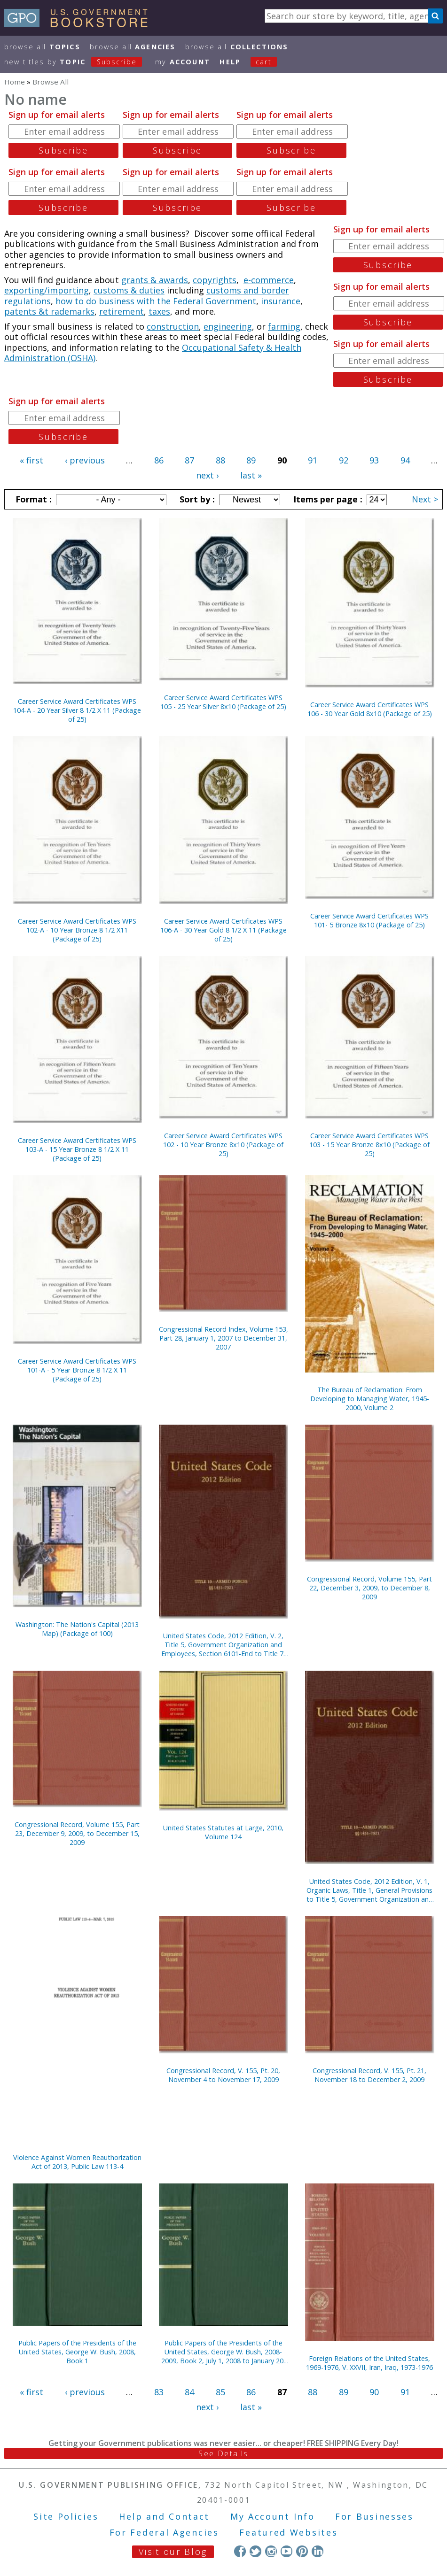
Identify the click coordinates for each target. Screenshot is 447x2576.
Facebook (240, 2551)
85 (220, 2392)
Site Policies (65, 2516)
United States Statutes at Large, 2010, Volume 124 (223, 1832)
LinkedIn (317, 2551)
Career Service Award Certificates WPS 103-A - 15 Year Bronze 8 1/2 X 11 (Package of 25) (77, 1149)
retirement (121, 311)
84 (189, 2392)
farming (284, 326)
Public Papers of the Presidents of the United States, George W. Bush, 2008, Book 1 (77, 2351)
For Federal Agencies (164, 2532)
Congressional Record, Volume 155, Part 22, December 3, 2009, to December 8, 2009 (369, 1587)
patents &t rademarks (49, 311)
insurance (280, 301)
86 (159, 460)
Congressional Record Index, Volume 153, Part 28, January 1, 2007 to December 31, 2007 (223, 1338)
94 (405, 460)
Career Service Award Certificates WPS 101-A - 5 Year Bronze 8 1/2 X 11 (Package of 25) (77, 1370)
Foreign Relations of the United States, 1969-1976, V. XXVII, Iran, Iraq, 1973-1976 (369, 2363)
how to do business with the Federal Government (155, 301)
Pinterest (302, 2551)
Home (14, 81)
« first (31, 460)
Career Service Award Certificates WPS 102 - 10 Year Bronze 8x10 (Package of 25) (223, 1144)
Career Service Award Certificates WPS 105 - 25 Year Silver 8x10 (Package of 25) (223, 702)
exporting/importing (46, 290)
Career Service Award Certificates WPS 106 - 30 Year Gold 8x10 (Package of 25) (369, 709)
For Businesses (374, 2516)
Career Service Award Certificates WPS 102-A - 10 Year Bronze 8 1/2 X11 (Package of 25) (77, 930)
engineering (228, 326)
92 (343, 460)
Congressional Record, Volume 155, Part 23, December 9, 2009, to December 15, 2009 (77, 1833)
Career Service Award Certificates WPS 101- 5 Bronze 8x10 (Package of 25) (369, 920)
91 (312, 460)
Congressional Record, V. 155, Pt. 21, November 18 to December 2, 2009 (369, 2075)
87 (189, 460)
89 (251, 460)
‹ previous (85, 460)
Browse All (42, 46)
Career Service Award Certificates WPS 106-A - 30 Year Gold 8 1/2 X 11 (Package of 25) (223, 930)
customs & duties (129, 290)
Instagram (271, 2551)
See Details (223, 2453)
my (182, 61)
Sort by (196, 499)
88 (220, 460)
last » (251, 475)
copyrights (214, 279)
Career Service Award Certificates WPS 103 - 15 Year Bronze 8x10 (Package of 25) (369, 1144)
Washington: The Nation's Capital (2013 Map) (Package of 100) (77, 1629)
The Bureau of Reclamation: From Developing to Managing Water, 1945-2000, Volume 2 (369, 1398)
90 (374, 2392)
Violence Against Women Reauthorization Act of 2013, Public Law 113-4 (77, 2162)
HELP (230, 61)
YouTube (286, 2551)
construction (173, 326)
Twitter (255, 2551)
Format (32, 499)
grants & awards (154, 279)
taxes (159, 311)
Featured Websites (288, 2532)
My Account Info (272, 2516)
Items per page (326, 499)
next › (207, 475)
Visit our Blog (173, 2551)
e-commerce (268, 279)
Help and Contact (164, 2516)
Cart (264, 61)
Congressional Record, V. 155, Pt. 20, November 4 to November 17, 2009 (223, 2075)
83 (159, 2392)
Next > (425, 499)
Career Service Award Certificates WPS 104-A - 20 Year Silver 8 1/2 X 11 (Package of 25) (77, 710)
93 (374, 460)
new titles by (78, 61)
